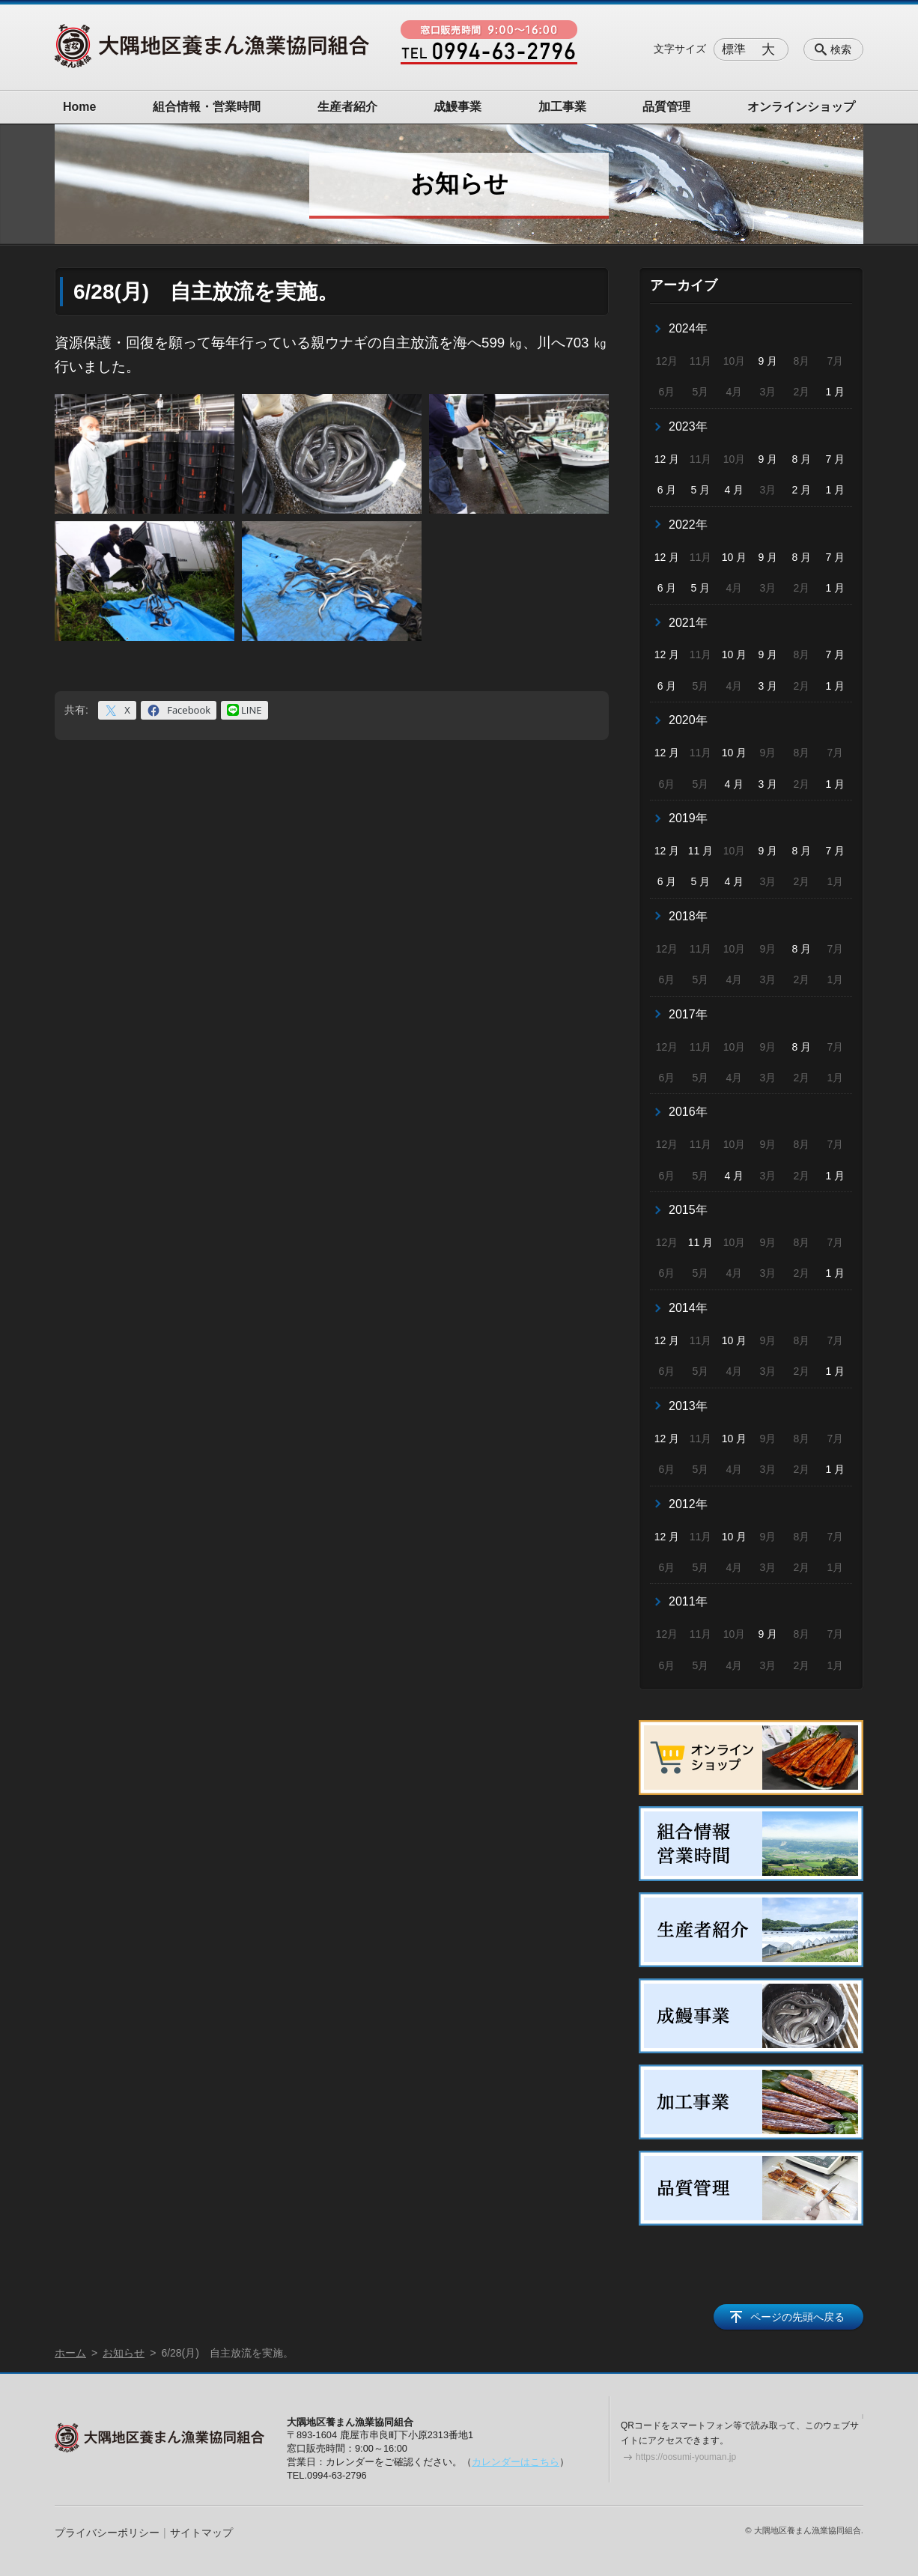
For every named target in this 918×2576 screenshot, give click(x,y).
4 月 (734, 490)
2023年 (688, 426)
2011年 (688, 1601)
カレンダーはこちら (515, 2461)
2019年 (688, 818)
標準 (734, 49)
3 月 (768, 686)
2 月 (802, 490)
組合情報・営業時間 (207, 106)
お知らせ (124, 2353)
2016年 (688, 1111)
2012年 (688, 1504)
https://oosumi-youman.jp (686, 2457)
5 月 (701, 490)
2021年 (688, 622)
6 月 (667, 490)
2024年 (688, 328)
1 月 (835, 392)
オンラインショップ (801, 106)
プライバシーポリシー (107, 2533)
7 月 (835, 459)
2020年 (688, 720)
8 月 (802, 459)
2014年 (688, 1307)
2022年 (688, 524)
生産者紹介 (347, 106)
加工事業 (562, 106)
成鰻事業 (457, 106)
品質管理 (666, 106)
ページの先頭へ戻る (797, 2317)
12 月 (666, 459)
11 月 (700, 851)
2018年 (688, 916)
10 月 (734, 557)
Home (79, 106)
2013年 (688, 1406)
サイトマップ (201, 2533)
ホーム (70, 2353)
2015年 (688, 1209)
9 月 (768, 361)
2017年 (688, 1014)
